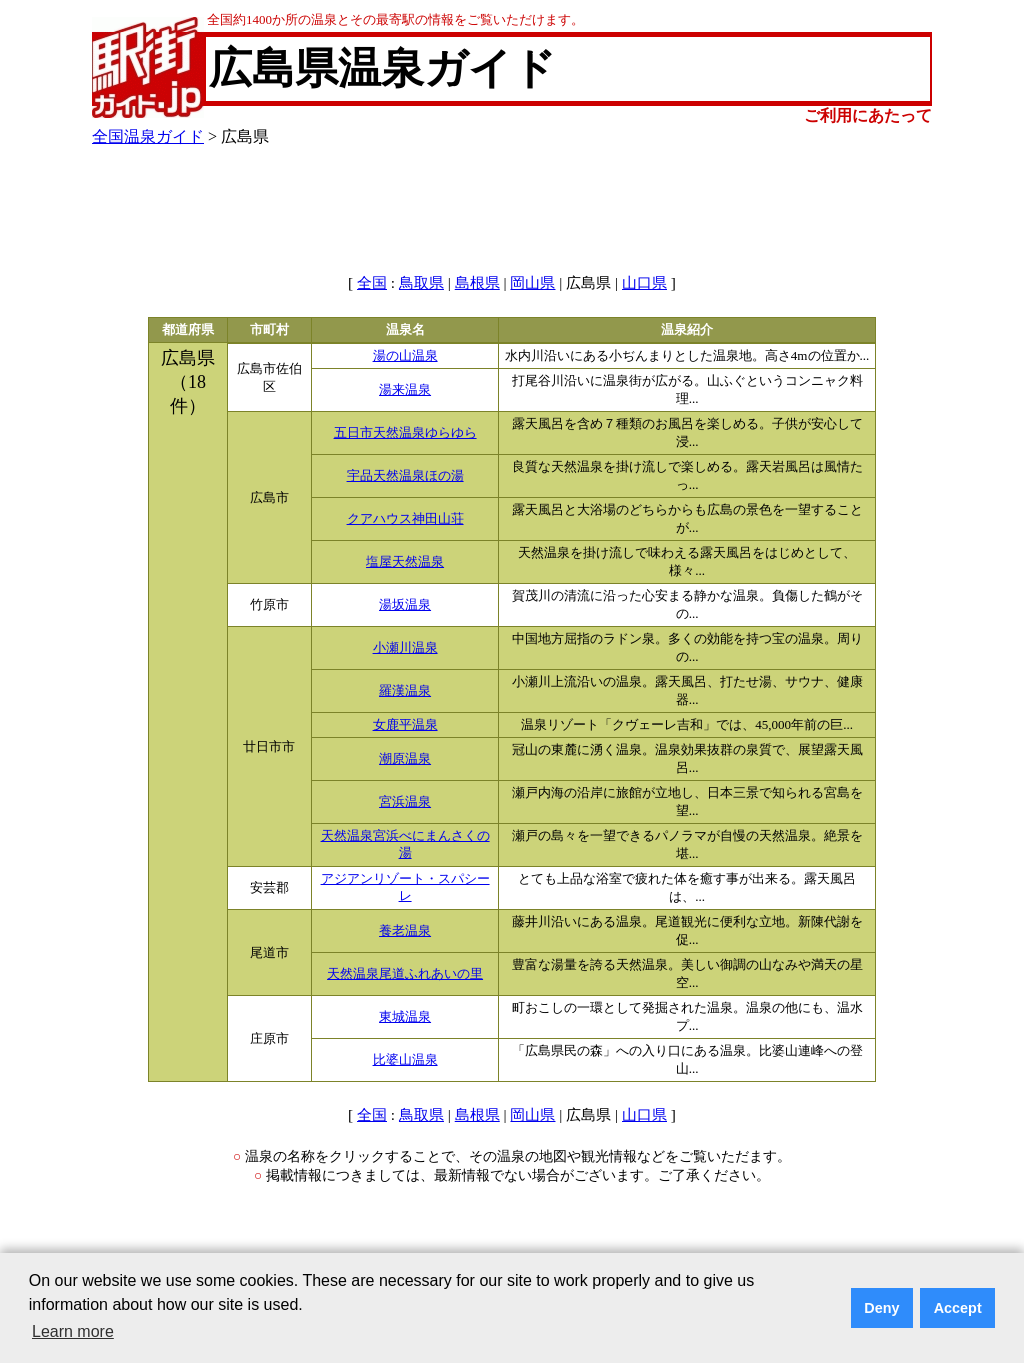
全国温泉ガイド (148, 136)
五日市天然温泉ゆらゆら (405, 433)
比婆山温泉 (405, 1060)
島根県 (477, 283)
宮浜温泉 (405, 802)
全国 (372, 283)
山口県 (644, 283)
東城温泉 (405, 1017)
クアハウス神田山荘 (405, 519)
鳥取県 (421, 283)
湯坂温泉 (405, 605)
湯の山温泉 (405, 356)
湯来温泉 (405, 390)
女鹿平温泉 (405, 725)
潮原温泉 (405, 759)
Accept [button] (958, 1308)
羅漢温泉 (405, 691)
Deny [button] (881, 1308)
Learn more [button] (73, 1331)
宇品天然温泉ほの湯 (405, 476)
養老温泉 (405, 931)
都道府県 (188, 330)
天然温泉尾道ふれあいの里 (405, 974)
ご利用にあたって (868, 115)
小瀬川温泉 (405, 648)
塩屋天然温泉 (405, 562)
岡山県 (532, 283)
